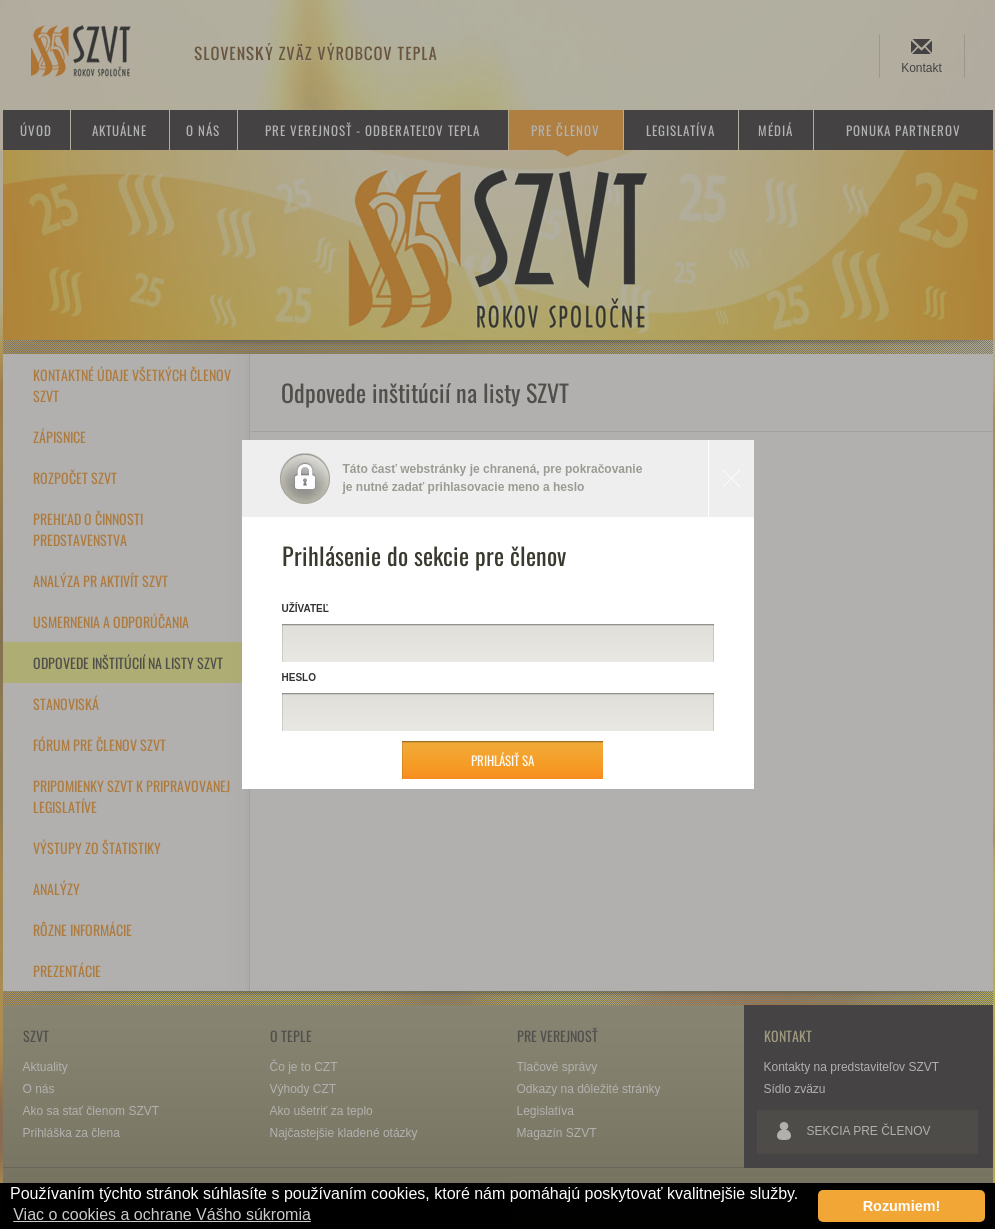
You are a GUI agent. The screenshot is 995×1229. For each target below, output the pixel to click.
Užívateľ (305, 608)
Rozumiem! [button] (902, 1206)
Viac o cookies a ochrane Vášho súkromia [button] (162, 1214)
